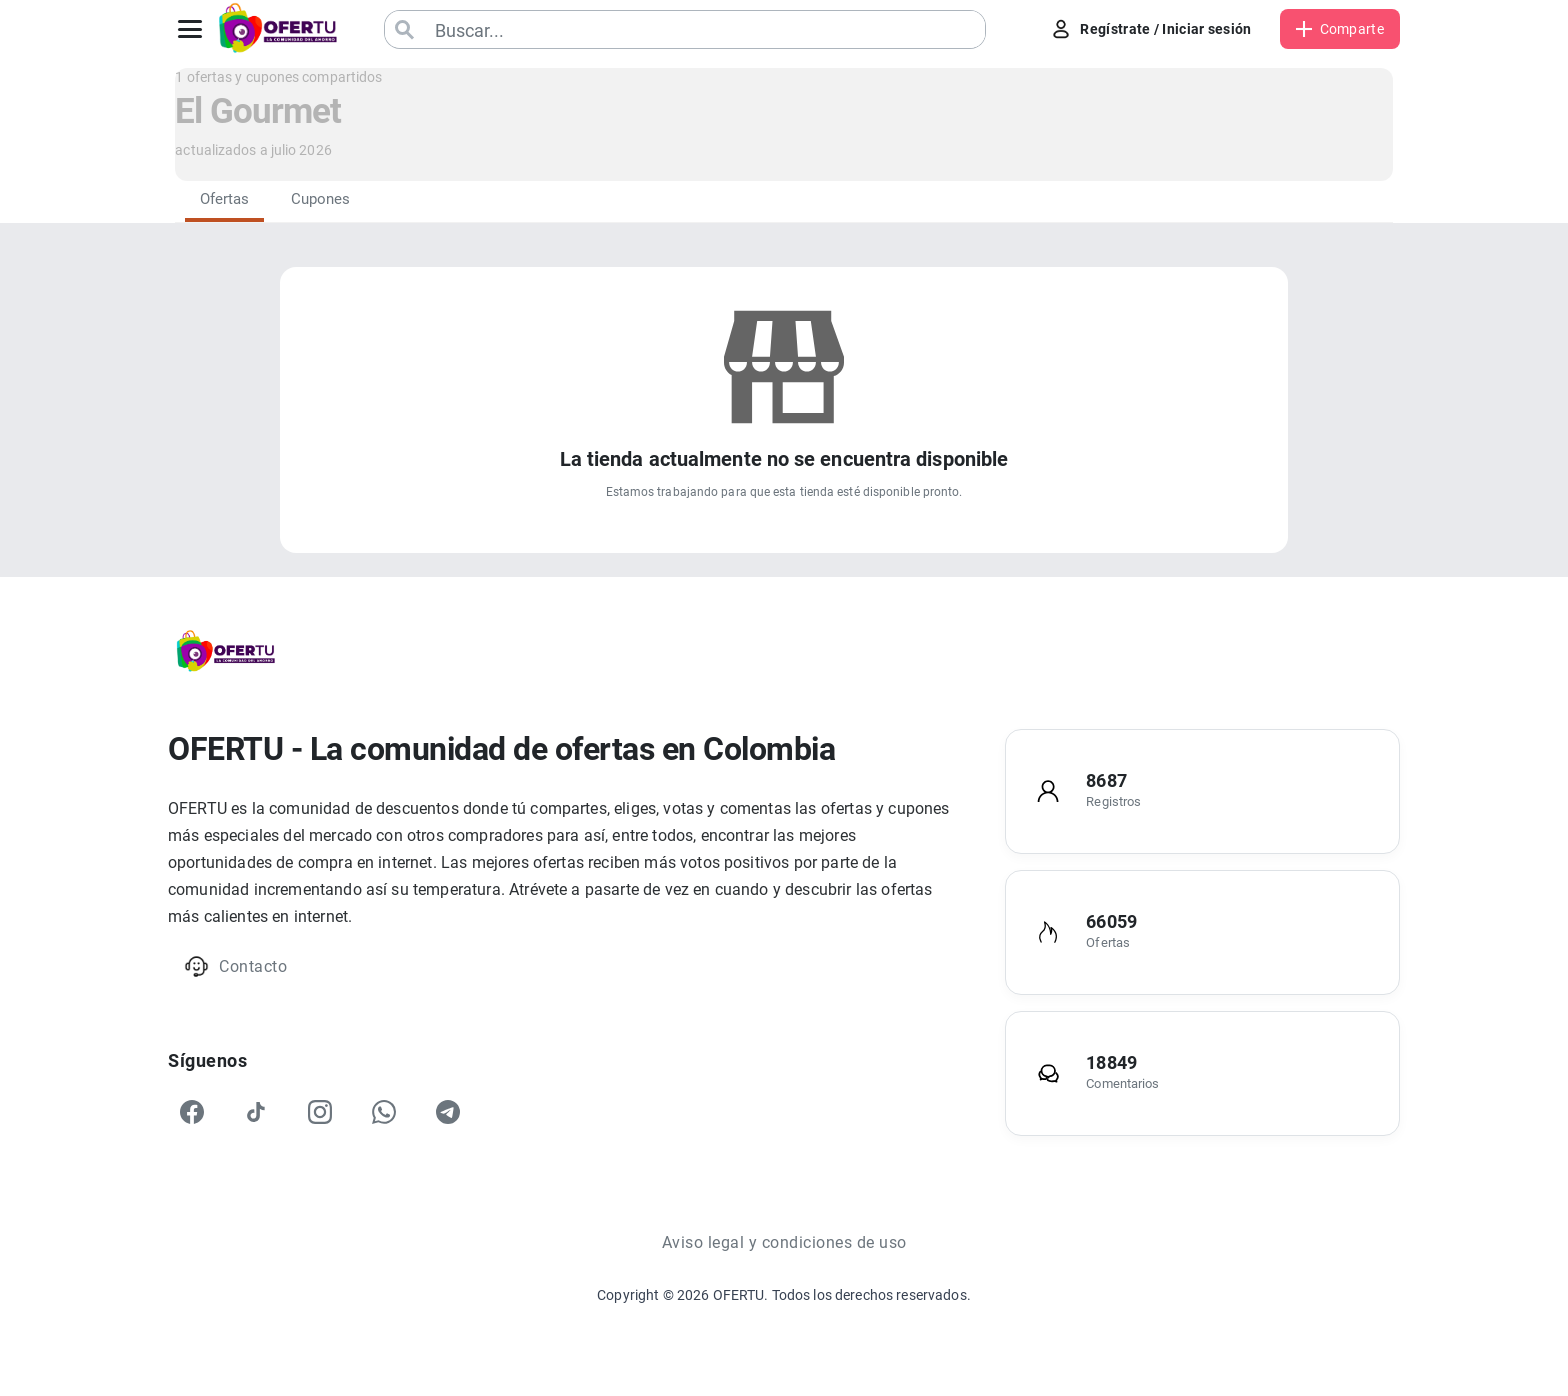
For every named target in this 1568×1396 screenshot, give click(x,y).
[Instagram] (320, 1112)
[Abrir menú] (190, 29)
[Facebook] (192, 1112)
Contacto (235, 966)
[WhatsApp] (384, 1112)
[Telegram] (448, 1112)
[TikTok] (256, 1112)
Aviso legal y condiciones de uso (784, 1242)
